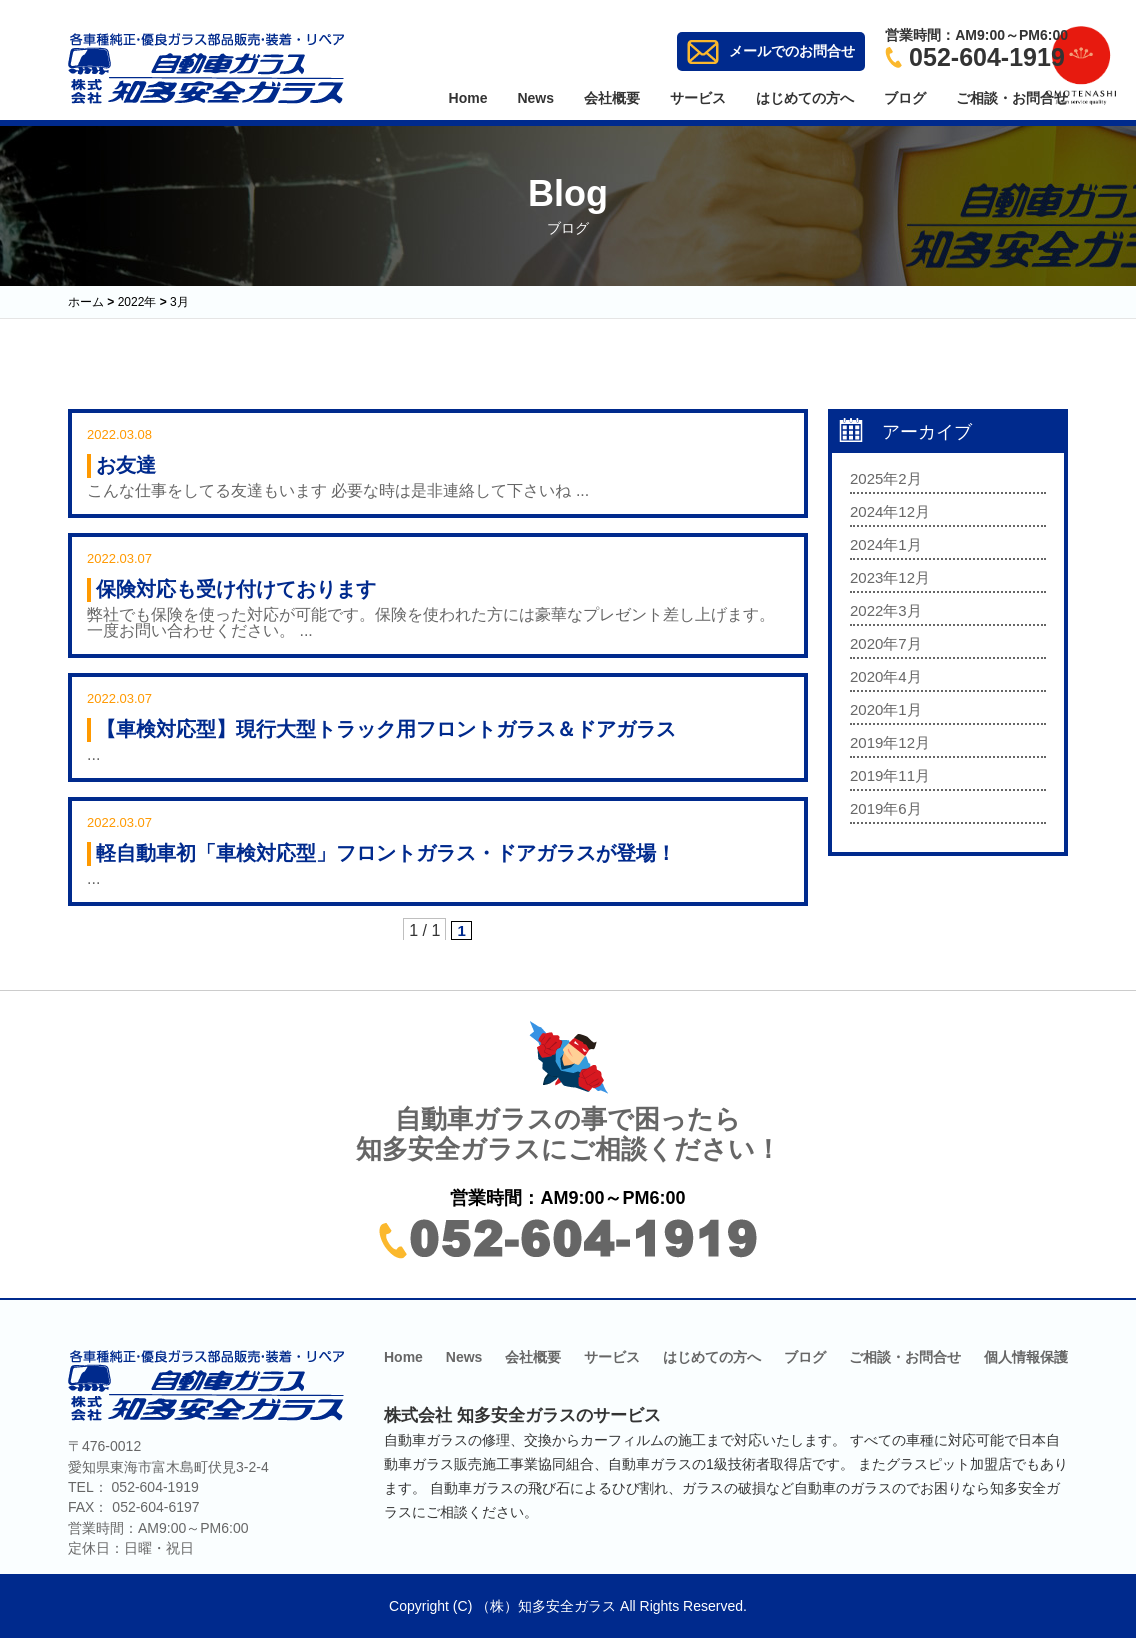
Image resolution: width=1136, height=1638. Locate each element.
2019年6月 (886, 808)
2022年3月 (886, 610)
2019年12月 (890, 742)
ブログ (905, 98)
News (535, 98)
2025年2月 (886, 478)
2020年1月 (886, 709)
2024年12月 (890, 511)
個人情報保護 (1026, 1357)
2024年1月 (886, 544)
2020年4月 (886, 676)
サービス (698, 98)
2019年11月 (890, 775)
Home (468, 98)
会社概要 (612, 98)
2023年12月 (890, 577)
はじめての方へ (805, 98)
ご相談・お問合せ (1012, 98)
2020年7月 (886, 643)
